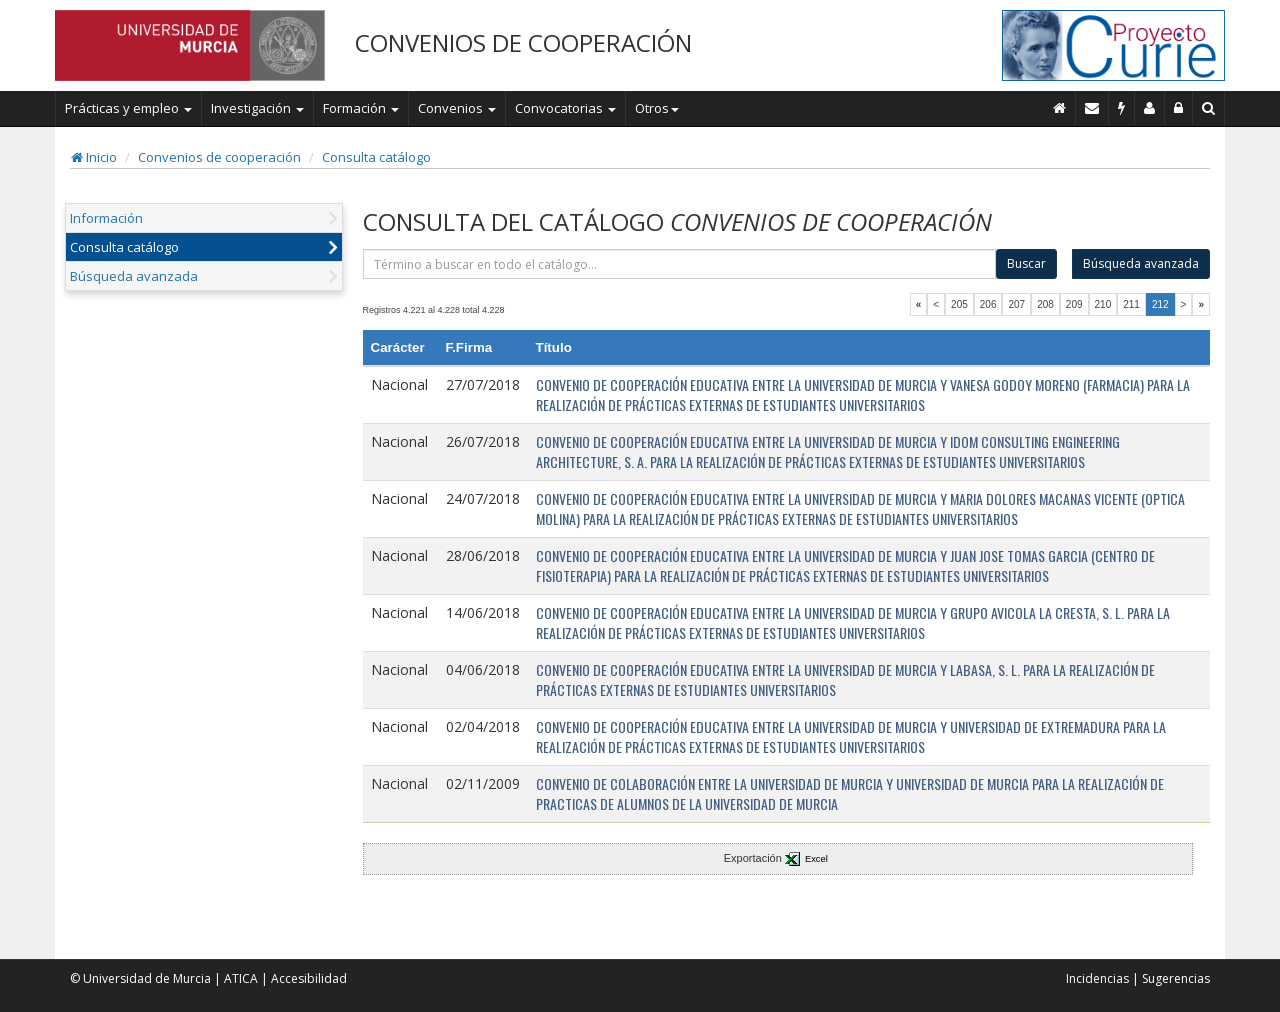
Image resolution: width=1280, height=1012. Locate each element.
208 (1045, 304)
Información (106, 218)
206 (988, 304)
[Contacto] (1092, 108)
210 (1103, 304)
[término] (680, 264)
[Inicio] (1060, 108)
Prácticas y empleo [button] (128, 108)
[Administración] (1179, 108)
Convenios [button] (457, 108)
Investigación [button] (257, 108)
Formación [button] (361, 108)
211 (1131, 304)
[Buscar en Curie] (1209, 108)
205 (959, 304)
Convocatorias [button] (565, 108)
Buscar (1026, 263)
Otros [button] (657, 108)
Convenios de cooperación (219, 157)
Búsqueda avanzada (134, 276)
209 (1074, 304)
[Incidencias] (1122, 108)
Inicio (94, 157)
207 (1016, 304)
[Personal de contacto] (1150, 108)
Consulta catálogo (376, 157)
